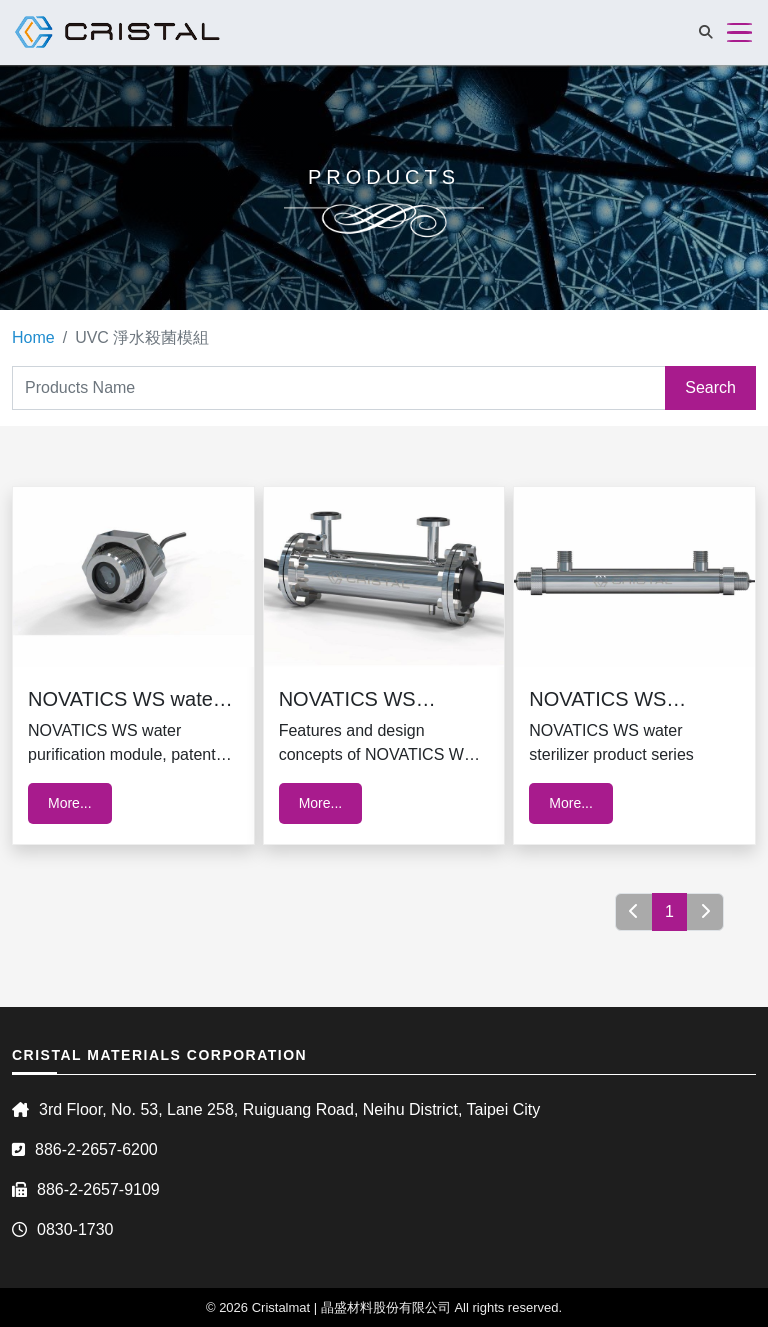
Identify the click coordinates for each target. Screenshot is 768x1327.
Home (33, 337)
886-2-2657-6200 (96, 1149)
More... (70, 803)
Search (710, 387)
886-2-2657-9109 (98, 1189)
